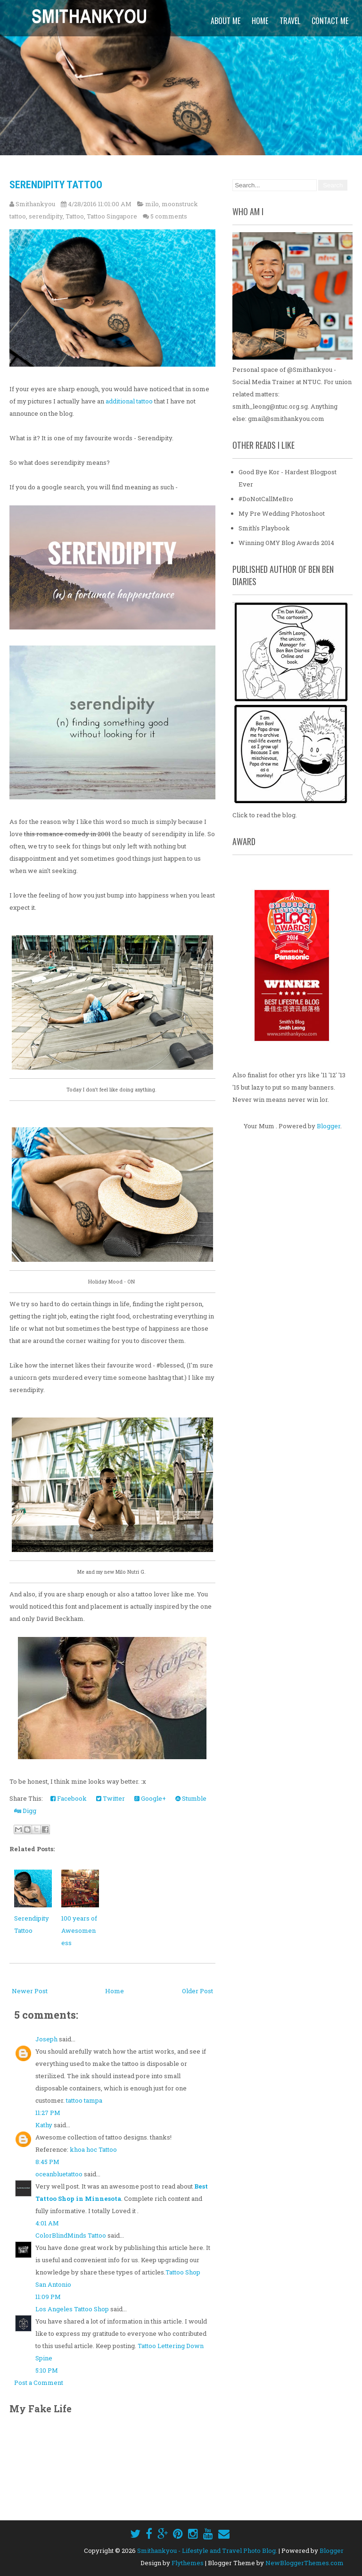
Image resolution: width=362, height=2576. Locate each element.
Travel (290, 20)
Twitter (110, 1799)
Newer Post (30, 1991)
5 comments (168, 216)
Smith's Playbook (264, 528)
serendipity (46, 216)
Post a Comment (38, 2383)
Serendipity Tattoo (55, 185)
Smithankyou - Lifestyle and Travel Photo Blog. (207, 2551)
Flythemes (188, 2563)
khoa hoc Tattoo (93, 2150)
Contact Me (330, 20)
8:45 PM (47, 2162)
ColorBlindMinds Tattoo (70, 2236)
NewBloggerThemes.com (304, 2563)
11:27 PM (47, 2113)
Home (260, 20)
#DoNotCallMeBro (266, 499)
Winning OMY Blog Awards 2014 (286, 543)
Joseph (46, 2039)
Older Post (197, 1991)
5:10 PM (46, 2370)
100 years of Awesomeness (79, 1930)
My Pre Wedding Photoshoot (282, 514)
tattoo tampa (84, 2101)
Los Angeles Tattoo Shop (72, 2309)
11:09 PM (48, 2297)
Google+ (150, 1799)
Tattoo (75, 216)
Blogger (328, 1126)
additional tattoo (129, 401)
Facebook (68, 1799)
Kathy (43, 2125)
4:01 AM (47, 2223)
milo (152, 204)
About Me (225, 20)
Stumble (190, 1799)
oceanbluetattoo (58, 2174)
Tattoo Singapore (112, 216)
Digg (25, 1811)
